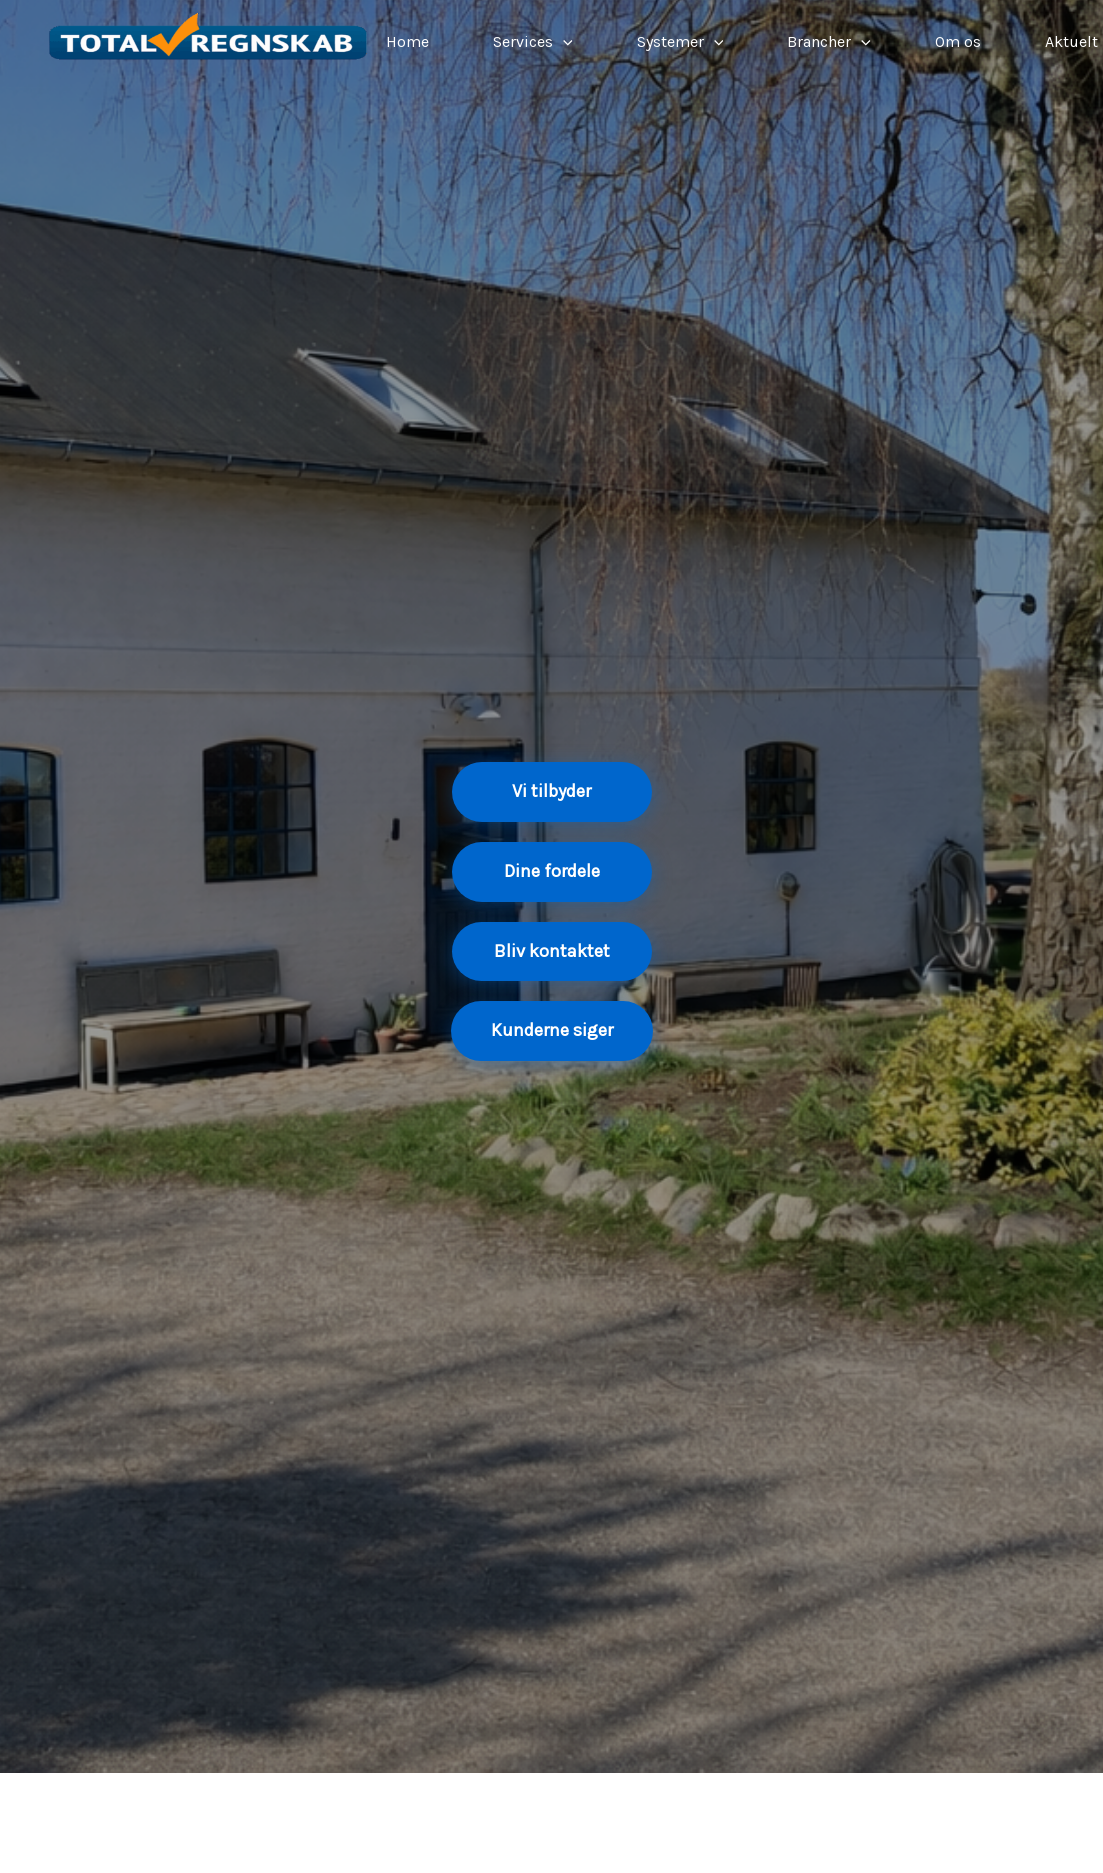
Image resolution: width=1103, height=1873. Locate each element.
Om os (958, 41)
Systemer (680, 41)
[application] (563, 41)
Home (407, 41)
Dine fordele (552, 871)
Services (533, 41)
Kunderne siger (552, 1030)
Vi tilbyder (551, 791)
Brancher (829, 41)
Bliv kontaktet (552, 951)
